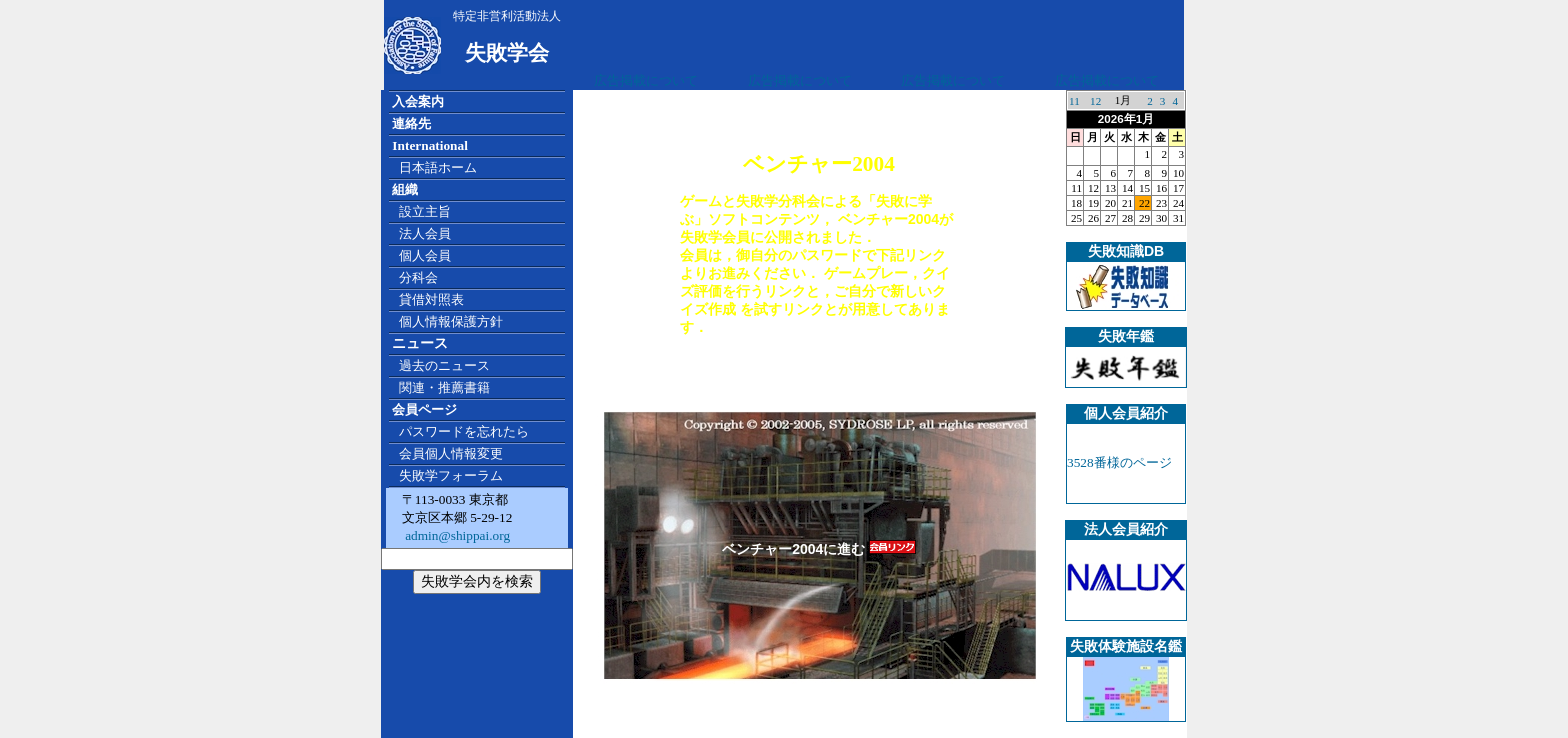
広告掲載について (646, 80)
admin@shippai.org (456, 535)
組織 (405, 189)
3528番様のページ (1119, 462)
